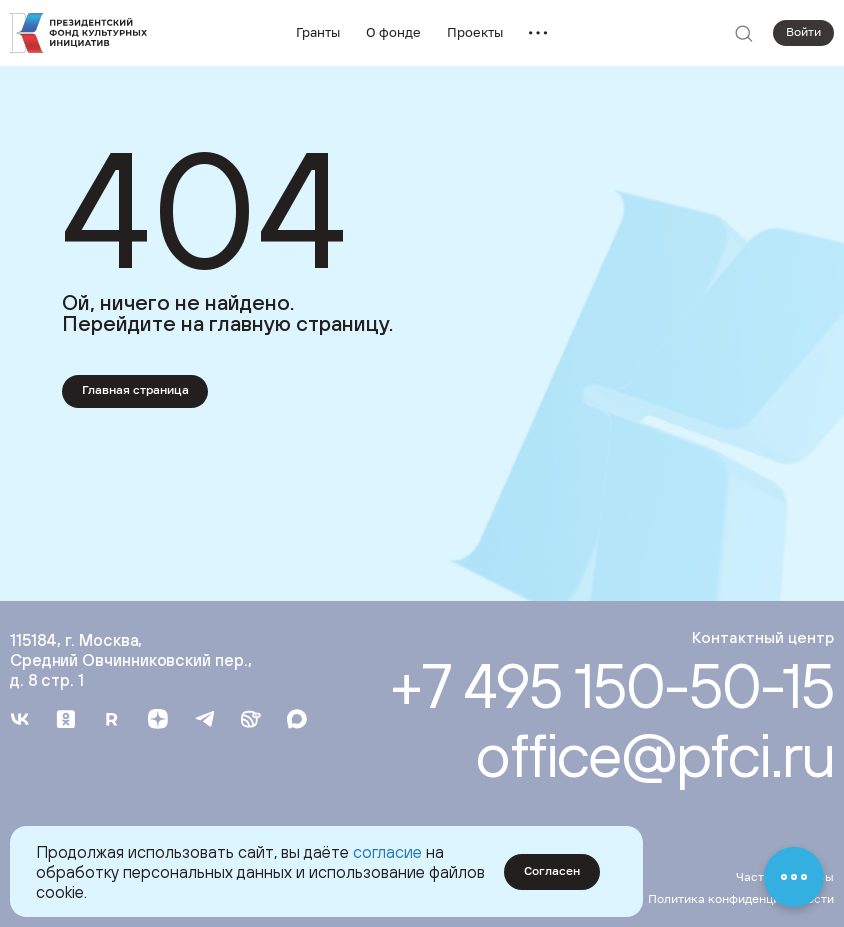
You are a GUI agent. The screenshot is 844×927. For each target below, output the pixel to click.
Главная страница (135, 390)
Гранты (318, 32)
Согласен (552, 871)
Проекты (475, 32)
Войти (803, 32)
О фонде (393, 32)
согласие (387, 851)
